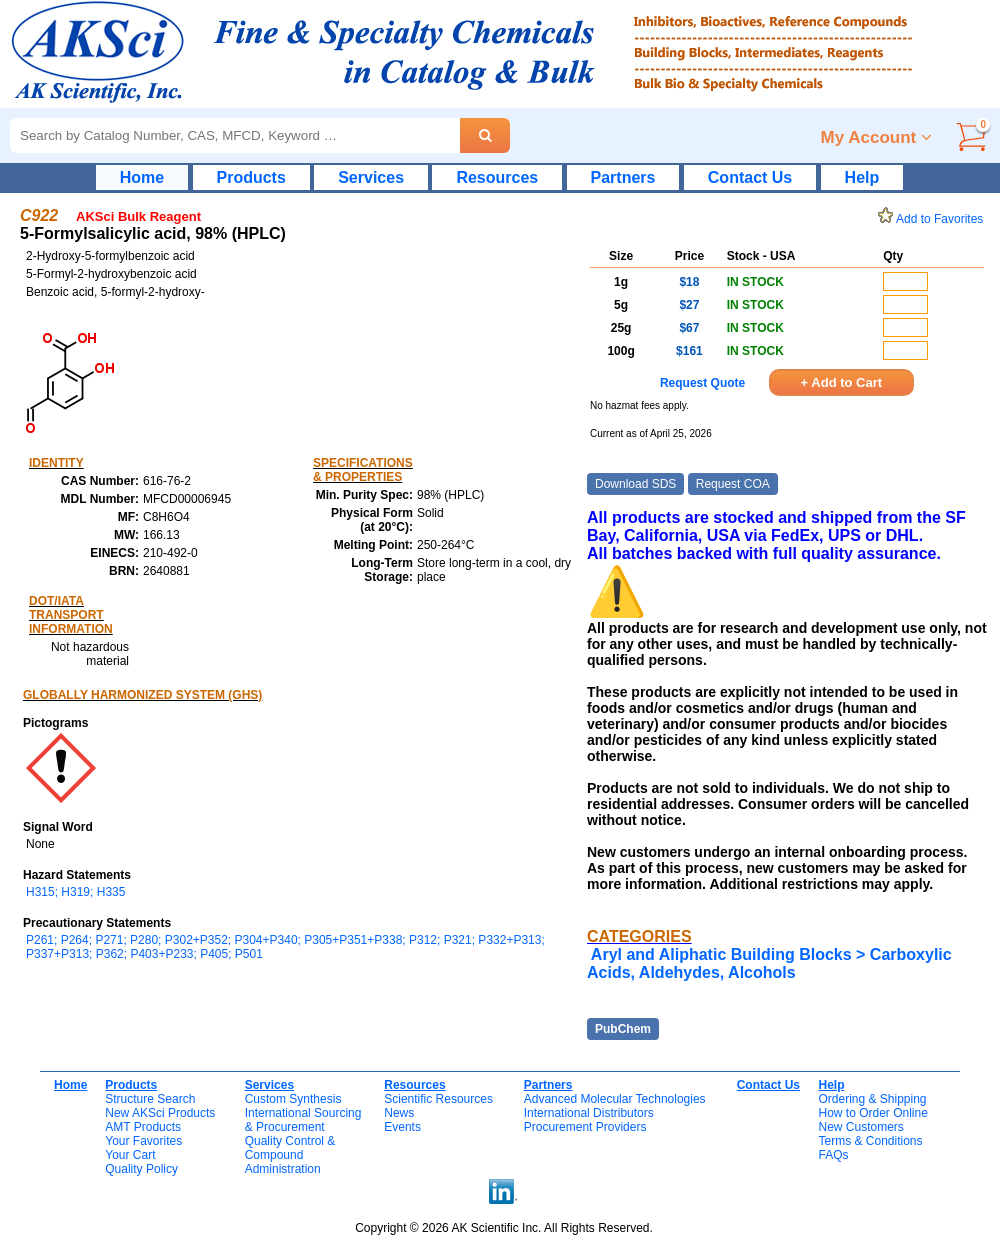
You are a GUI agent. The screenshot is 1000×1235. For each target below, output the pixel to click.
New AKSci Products (160, 1113)
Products (251, 177)
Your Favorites (143, 1141)
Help (862, 177)
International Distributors (589, 1113)
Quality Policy (141, 1169)
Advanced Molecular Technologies (615, 1099)
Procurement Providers (585, 1127)
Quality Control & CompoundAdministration (290, 1155)
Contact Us (750, 177)
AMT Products (143, 1127)
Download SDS (635, 484)
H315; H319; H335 (75, 892)
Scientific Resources (438, 1099)
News (399, 1113)
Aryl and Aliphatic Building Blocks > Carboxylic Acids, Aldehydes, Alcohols (769, 963)
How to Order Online (872, 1113)
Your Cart (130, 1155)
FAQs (833, 1155)
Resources (497, 177)
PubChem (623, 1029)
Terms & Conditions (870, 1141)
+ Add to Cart (842, 382)
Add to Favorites (934, 219)
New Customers (860, 1127)
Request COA (733, 484)
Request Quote (702, 383)
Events (402, 1127)
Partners (623, 177)
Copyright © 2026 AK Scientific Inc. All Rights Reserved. (504, 1228)
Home (142, 177)
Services (371, 177)
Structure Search (150, 1099)
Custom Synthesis (293, 1099)
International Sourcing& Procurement (303, 1120)
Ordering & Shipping (872, 1099)
